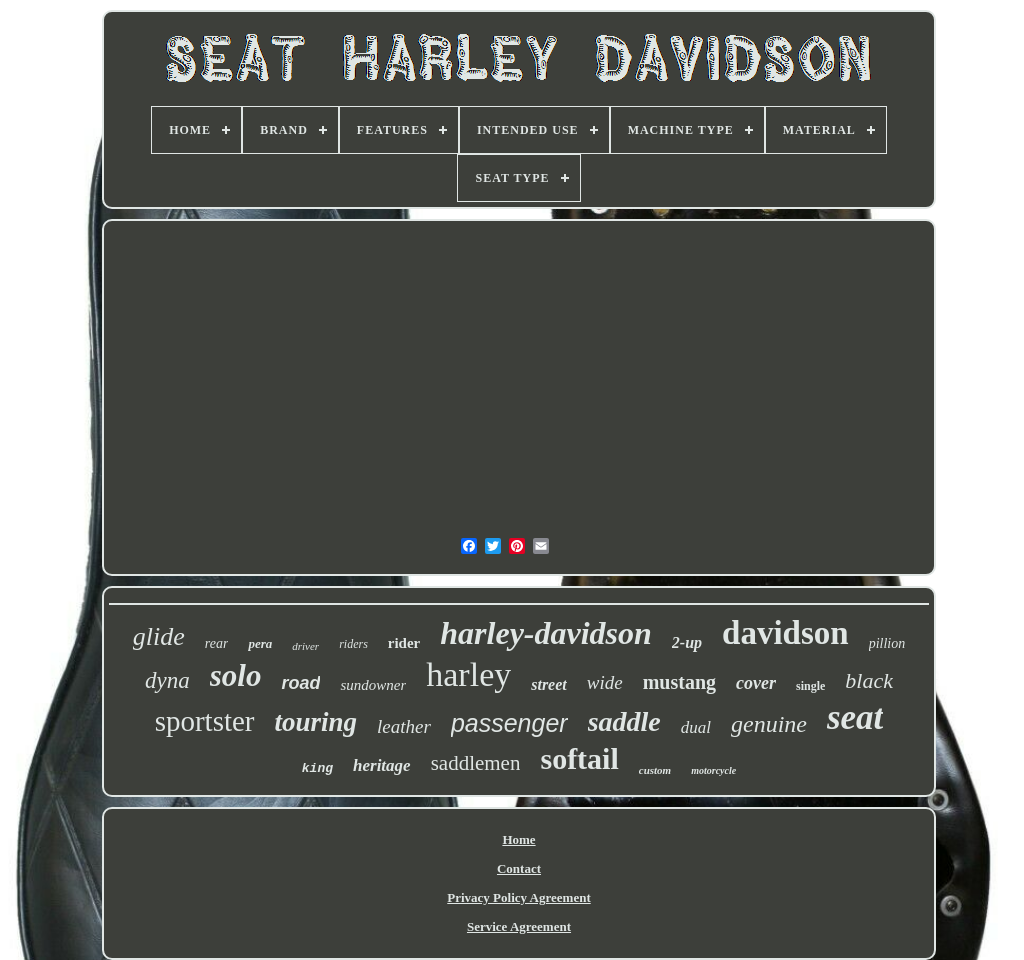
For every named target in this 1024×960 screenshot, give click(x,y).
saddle (624, 721)
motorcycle (713, 770)
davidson (785, 633)
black (869, 680)
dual (696, 727)
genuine (769, 724)
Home (518, 839)
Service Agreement (519, 926)
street (549, 684)
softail (579, 758)
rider (404, 643)
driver (305, 646)
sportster (205, 721)
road (300, 683)
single (810, 686)
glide (159, 636)
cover (756, 683)
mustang (679, 682)
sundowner (373, 685)
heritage (382, 765)
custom (655, 770)
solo (236, 675)
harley (468, 674)
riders (353, 644)
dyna (167, 680)
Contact (519, 868)
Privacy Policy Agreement (518, 897)
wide (605, 682)
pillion (887, 643)
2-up (687, 642)
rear (217, 643)
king (317, 768)
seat (855, 717)
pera (260, 643)
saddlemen (476, 763)
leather (404, 726)
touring (316, 722)
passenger (509, 723)
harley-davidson (546, 633)
